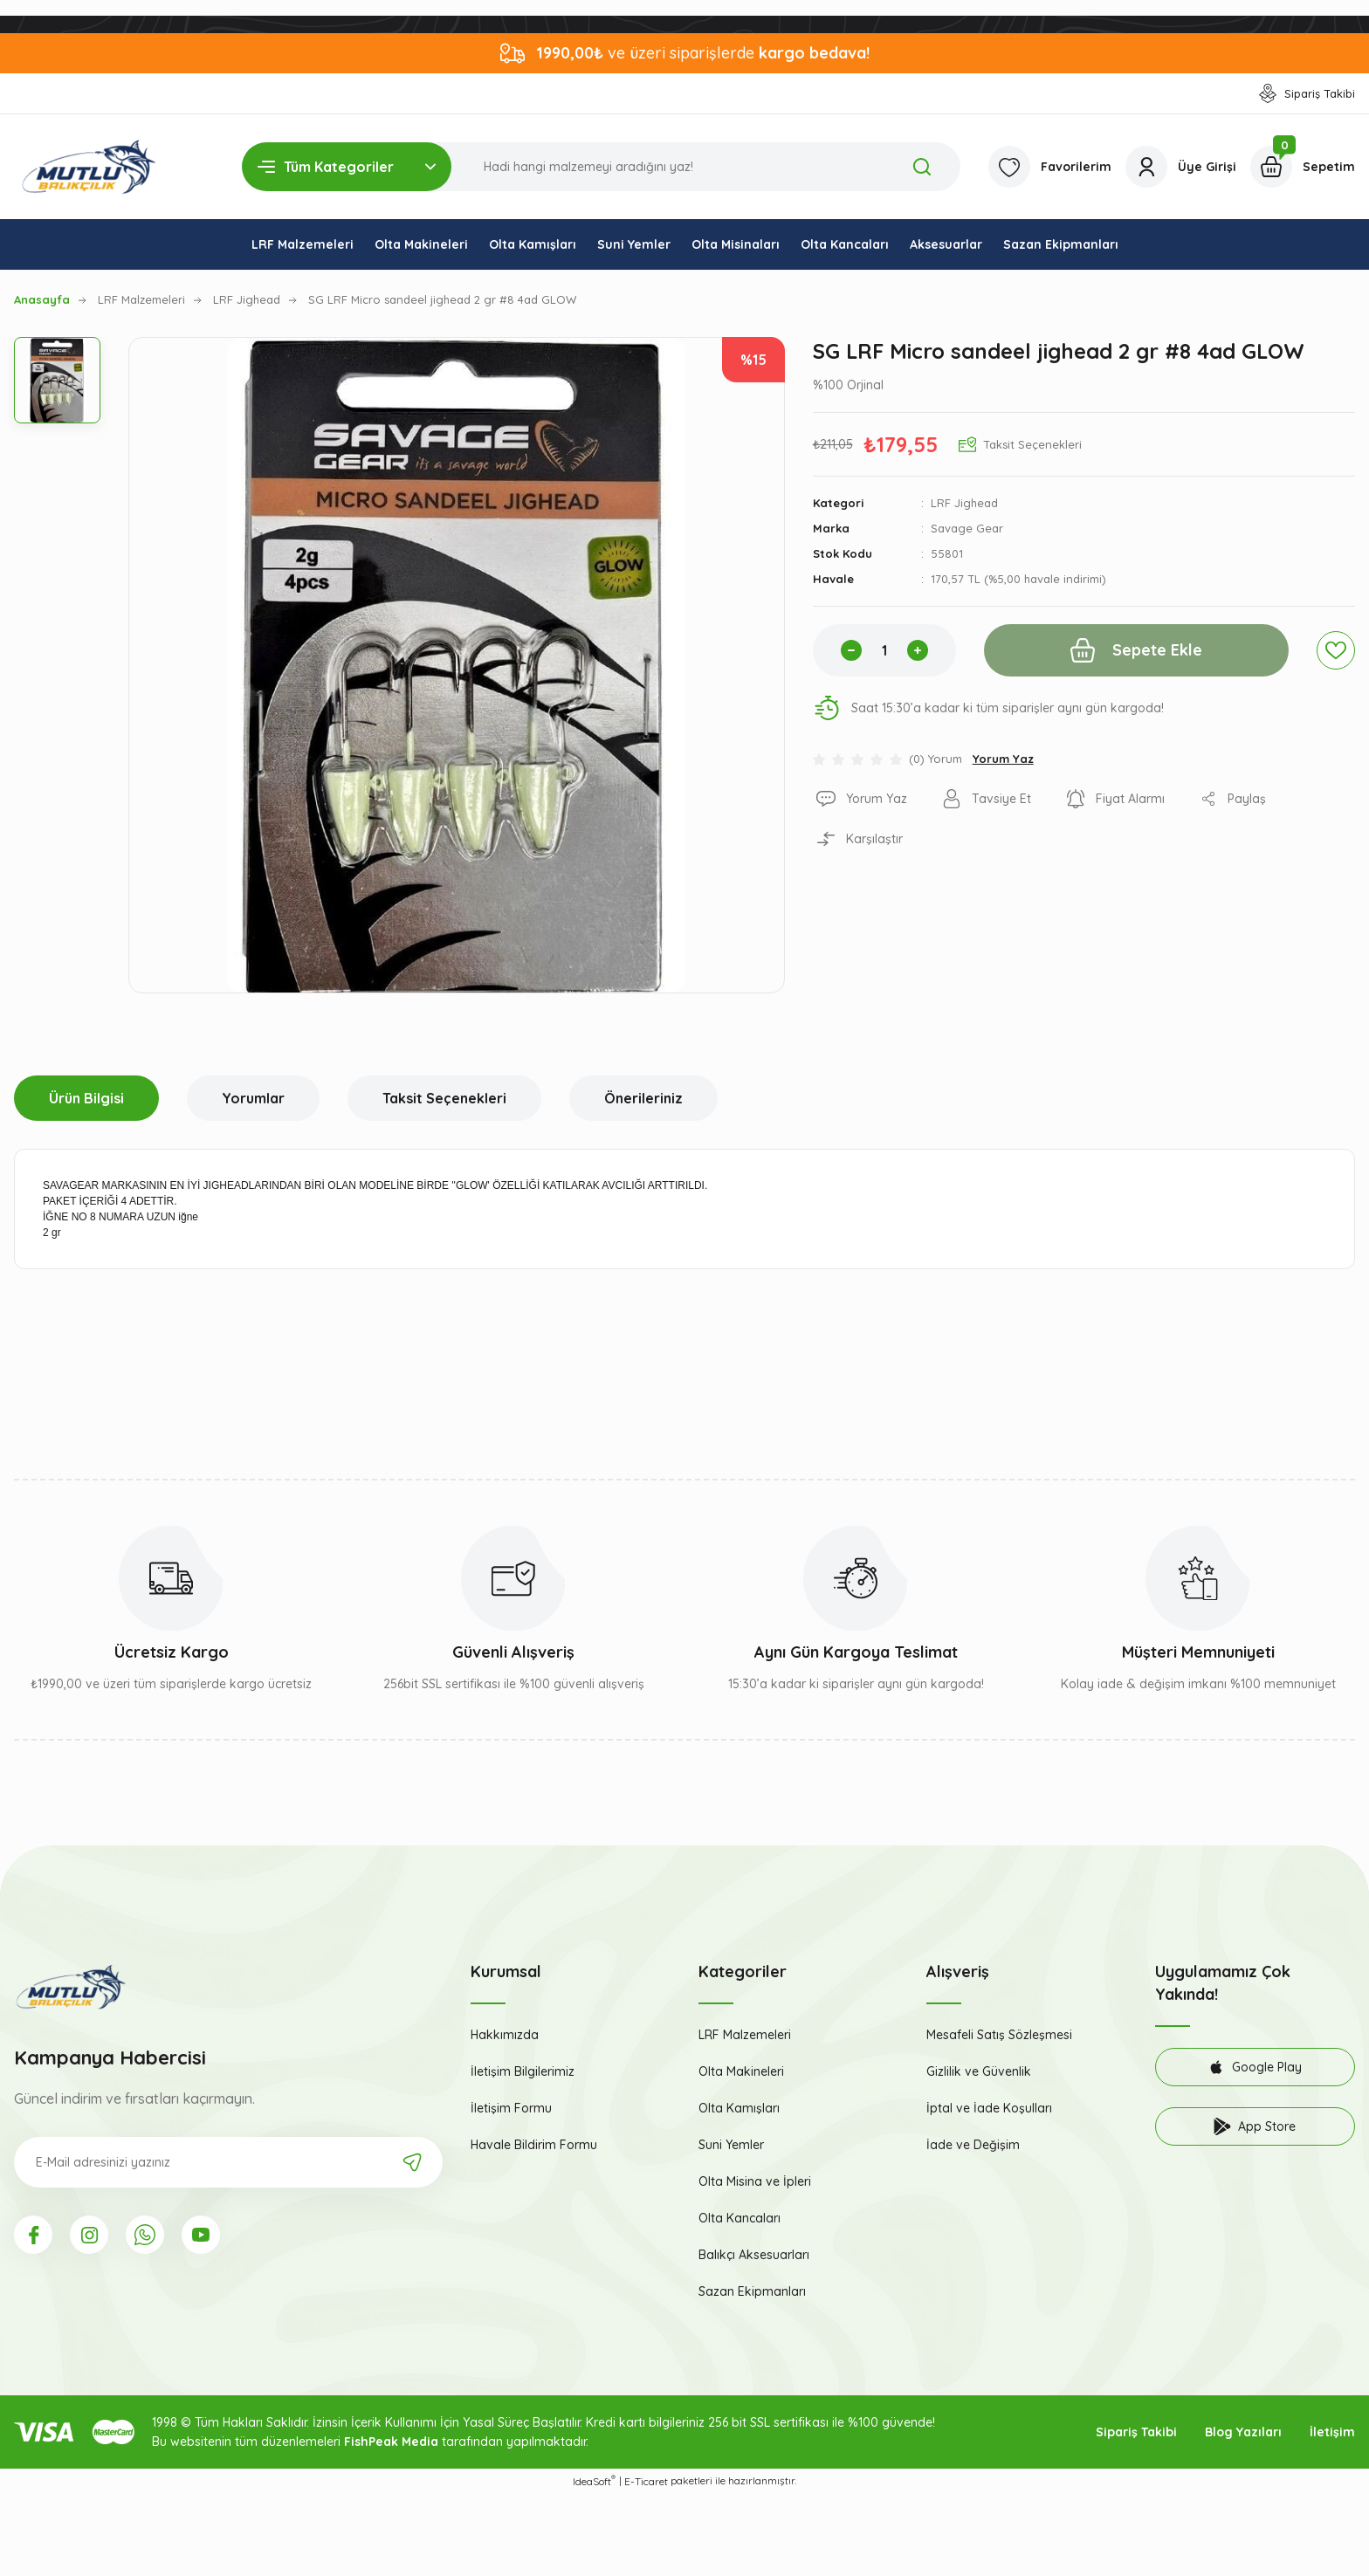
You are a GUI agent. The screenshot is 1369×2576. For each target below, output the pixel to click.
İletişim (1332, 2432)
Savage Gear (967, 528)
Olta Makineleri (741, 2071)
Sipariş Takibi (1136, 2432)
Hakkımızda (505, 2035)
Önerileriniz (643, 1098)
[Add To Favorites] (1336, 650)
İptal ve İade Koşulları (989, 2108)
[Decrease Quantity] (851, 650)
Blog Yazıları (1243, 2432)
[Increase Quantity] (917, 650)
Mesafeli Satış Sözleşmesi (999, 2035)
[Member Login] (1180, 167)
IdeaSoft (594, 2481)
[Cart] (1302, 167)
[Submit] (412, 2162)
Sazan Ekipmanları (752, 2291)
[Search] (601, 166)
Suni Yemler (731, 2145)
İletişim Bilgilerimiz (522, 2071)
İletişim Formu (511, 2108)
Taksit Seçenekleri (444, 1098)
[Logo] (89, 167)
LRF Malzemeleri (744, 2035)
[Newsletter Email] (228, 2162)
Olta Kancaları (739, 2218)
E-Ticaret (646, 2481)
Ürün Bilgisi (86, 1098)
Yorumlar (253, 1098)
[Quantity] (884, 650)
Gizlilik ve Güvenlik (978, 2071)
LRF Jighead (964, 503)
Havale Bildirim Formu (534, 2145)
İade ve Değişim (973, 2145)
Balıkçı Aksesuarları (753, 2255)
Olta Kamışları (739, 2108)
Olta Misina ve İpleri (754, 2181)
